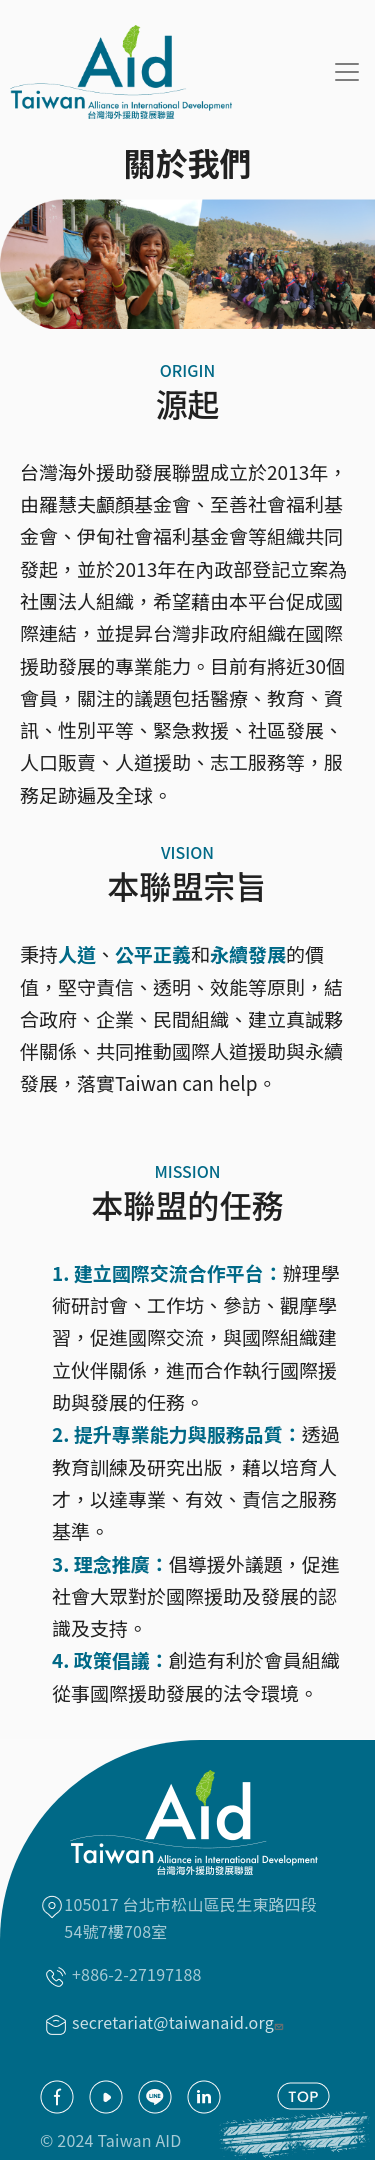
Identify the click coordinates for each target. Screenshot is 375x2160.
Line (155, 2097)
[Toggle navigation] (347, 72)
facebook (57, 2097)
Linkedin (204, 2097)
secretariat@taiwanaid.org (180, 2022)
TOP (303, 2096)
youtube (106, 2097)
